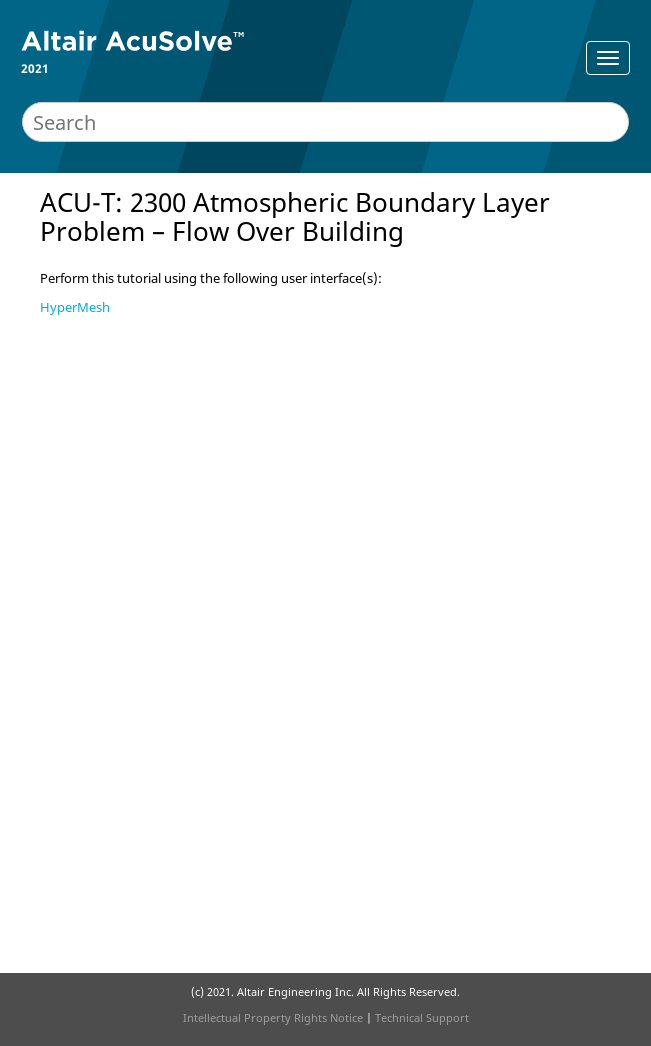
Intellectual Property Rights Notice (273, 1017)
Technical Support (422, 1017)
